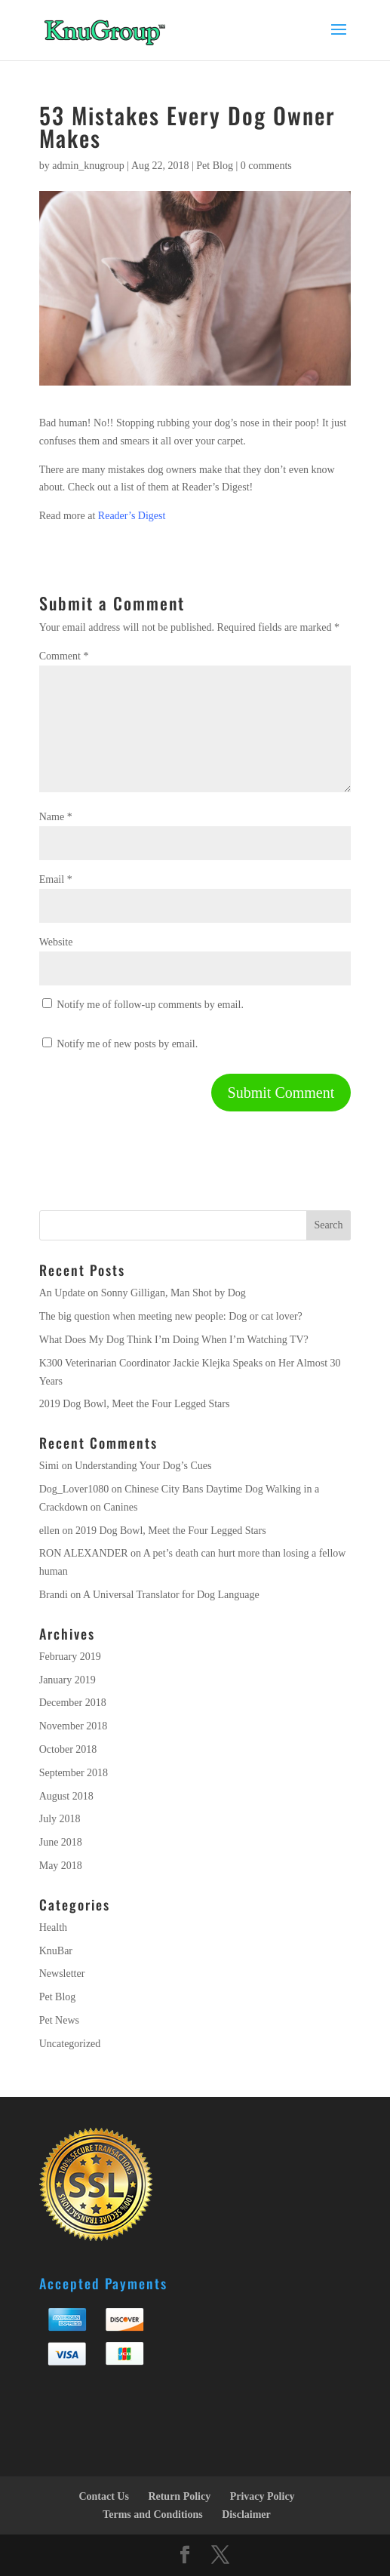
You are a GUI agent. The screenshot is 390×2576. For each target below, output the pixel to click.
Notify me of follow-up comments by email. (150, 1004)
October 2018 (68, 1749)
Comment (64, 656)
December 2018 (72, 1702)
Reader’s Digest (132, 515)
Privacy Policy (262, 2496)
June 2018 (60, 1842)
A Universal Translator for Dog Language (171, 1594)
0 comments (266, 165)
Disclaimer (246, 2514)
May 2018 (60, 1865)
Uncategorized (70, 2043)
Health (53, 1927)
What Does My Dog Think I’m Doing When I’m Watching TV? (174, 1339)
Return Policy (179, 2496)
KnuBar (55, 1951)
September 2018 (73, 1772)
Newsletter (62, 1973)
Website (56, 942)
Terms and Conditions (153, 2514)
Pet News (59, 2020)
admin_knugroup (88, 165)
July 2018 (60, 1818)
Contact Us (103, 2496)
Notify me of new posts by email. (127, 1044)
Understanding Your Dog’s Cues (143, 1465)
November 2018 (73, 1726)
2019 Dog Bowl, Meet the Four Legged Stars (134, 1403)
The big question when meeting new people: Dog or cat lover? (170, 1316)
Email (55, 879)
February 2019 (70, 1656)
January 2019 (67, 1680)
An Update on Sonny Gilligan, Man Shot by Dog (142, 1293)
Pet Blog (214, 165)
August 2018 (66, 1796)
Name (55, 816)
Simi (49, 1465)
